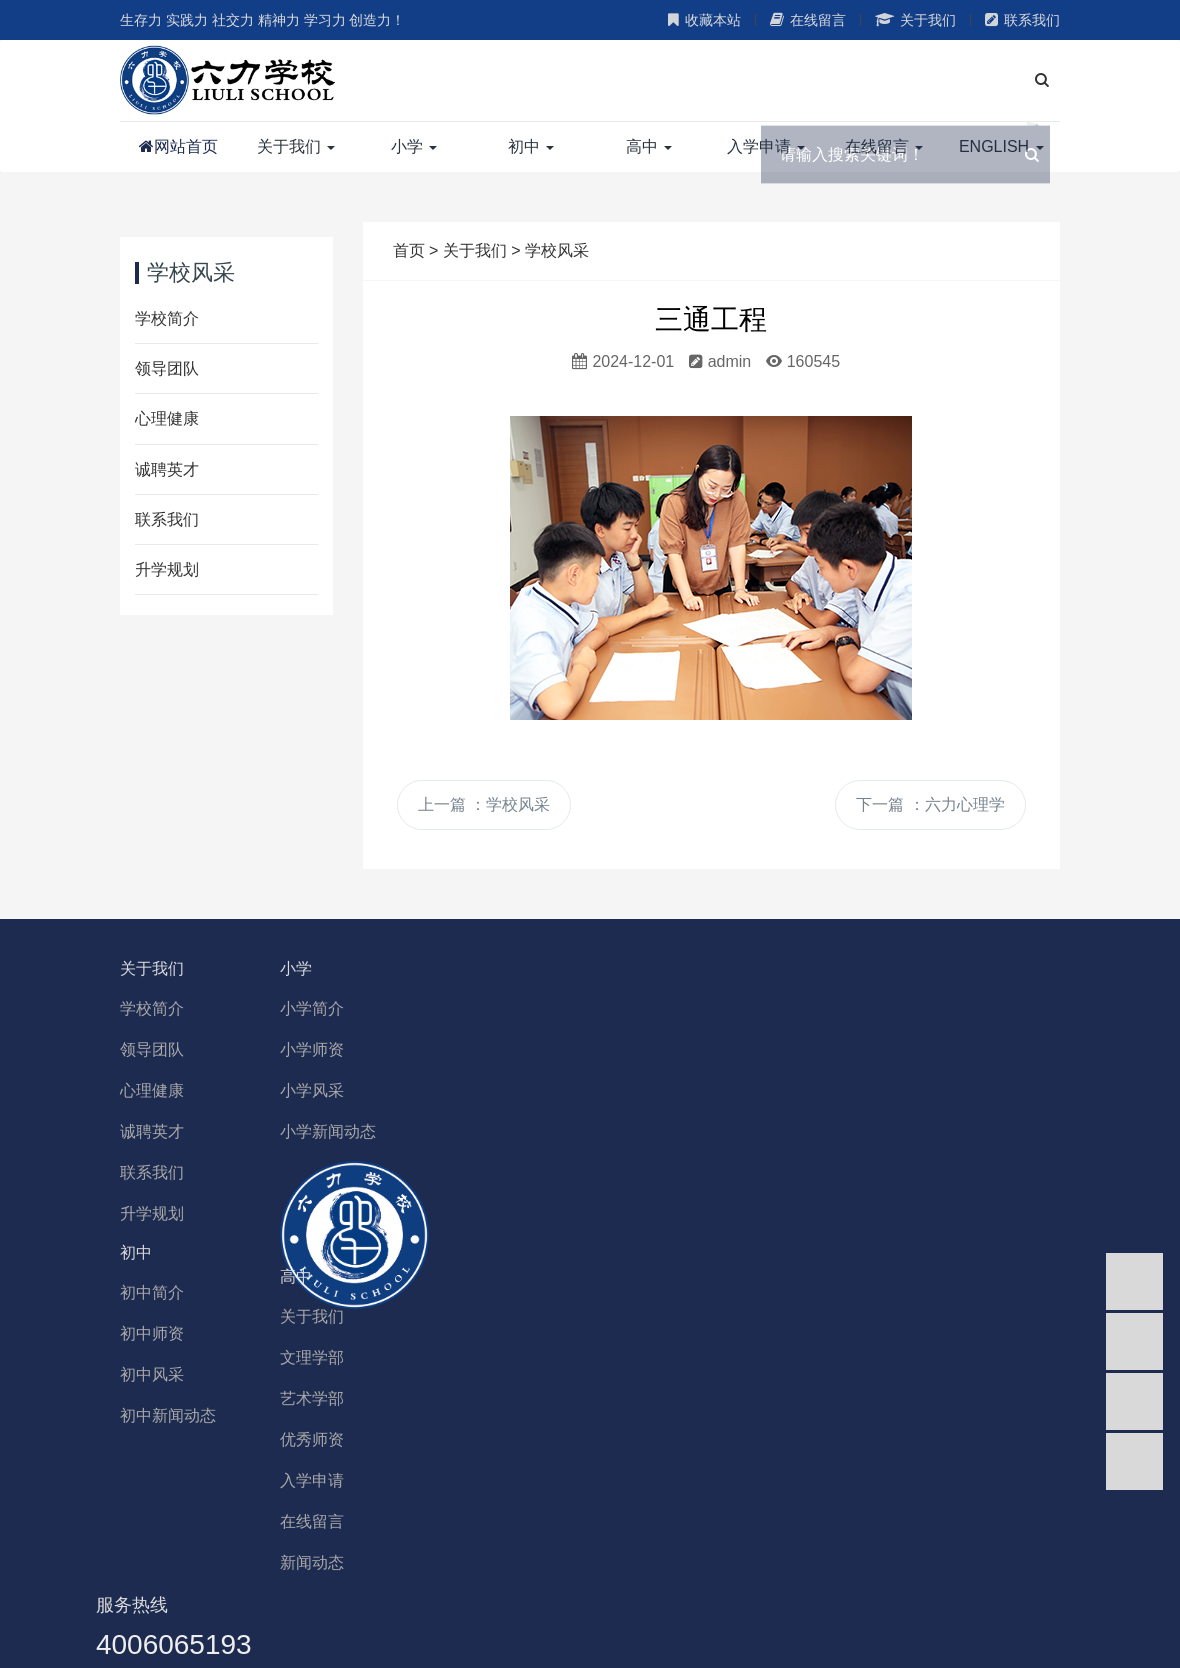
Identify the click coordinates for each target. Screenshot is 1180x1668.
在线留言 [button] (884, 146)
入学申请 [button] (766, 146)
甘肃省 (642, 1603)
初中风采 (880, 1090)
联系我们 (1022, 20)
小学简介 (395, 1008)
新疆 (483, 1603)
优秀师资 (395, 1318)
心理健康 (167, 418)
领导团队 (167, 368)
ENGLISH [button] (1001, 146)
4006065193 (659, 1198)
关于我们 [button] (296, 146)
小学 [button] (414, 146)
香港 (392, 1603)
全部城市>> (887, 1603)
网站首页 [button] (178, 147)
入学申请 (395, 1359)
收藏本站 (704, 20)
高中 (379, 1155)
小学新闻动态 (411, 1131)
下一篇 (930, 804)
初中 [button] (531, 146)
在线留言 (808, 20)
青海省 (581, 1603)
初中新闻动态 (896, 1131)
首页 (409, 250)
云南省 (809, 1603)
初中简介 (880, 1008)
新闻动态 (395, 1441)
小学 (379, 968)
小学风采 (395, 1090)
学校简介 (167, 318)
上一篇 (484, 804)
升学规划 (167, 569)
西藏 (756, 1603)
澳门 (347, 1603)
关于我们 (915, 20)
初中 (864, 968)
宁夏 (528, 1603)
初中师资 (880, 1049)
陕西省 (703, 1603)
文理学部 (395, 1236)
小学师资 (395, 1049)
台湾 (438, 1603)
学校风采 (557, 250)
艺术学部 (395, 1277)
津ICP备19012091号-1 (977, 1632)
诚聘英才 (167, 469)
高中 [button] (649, 146)
